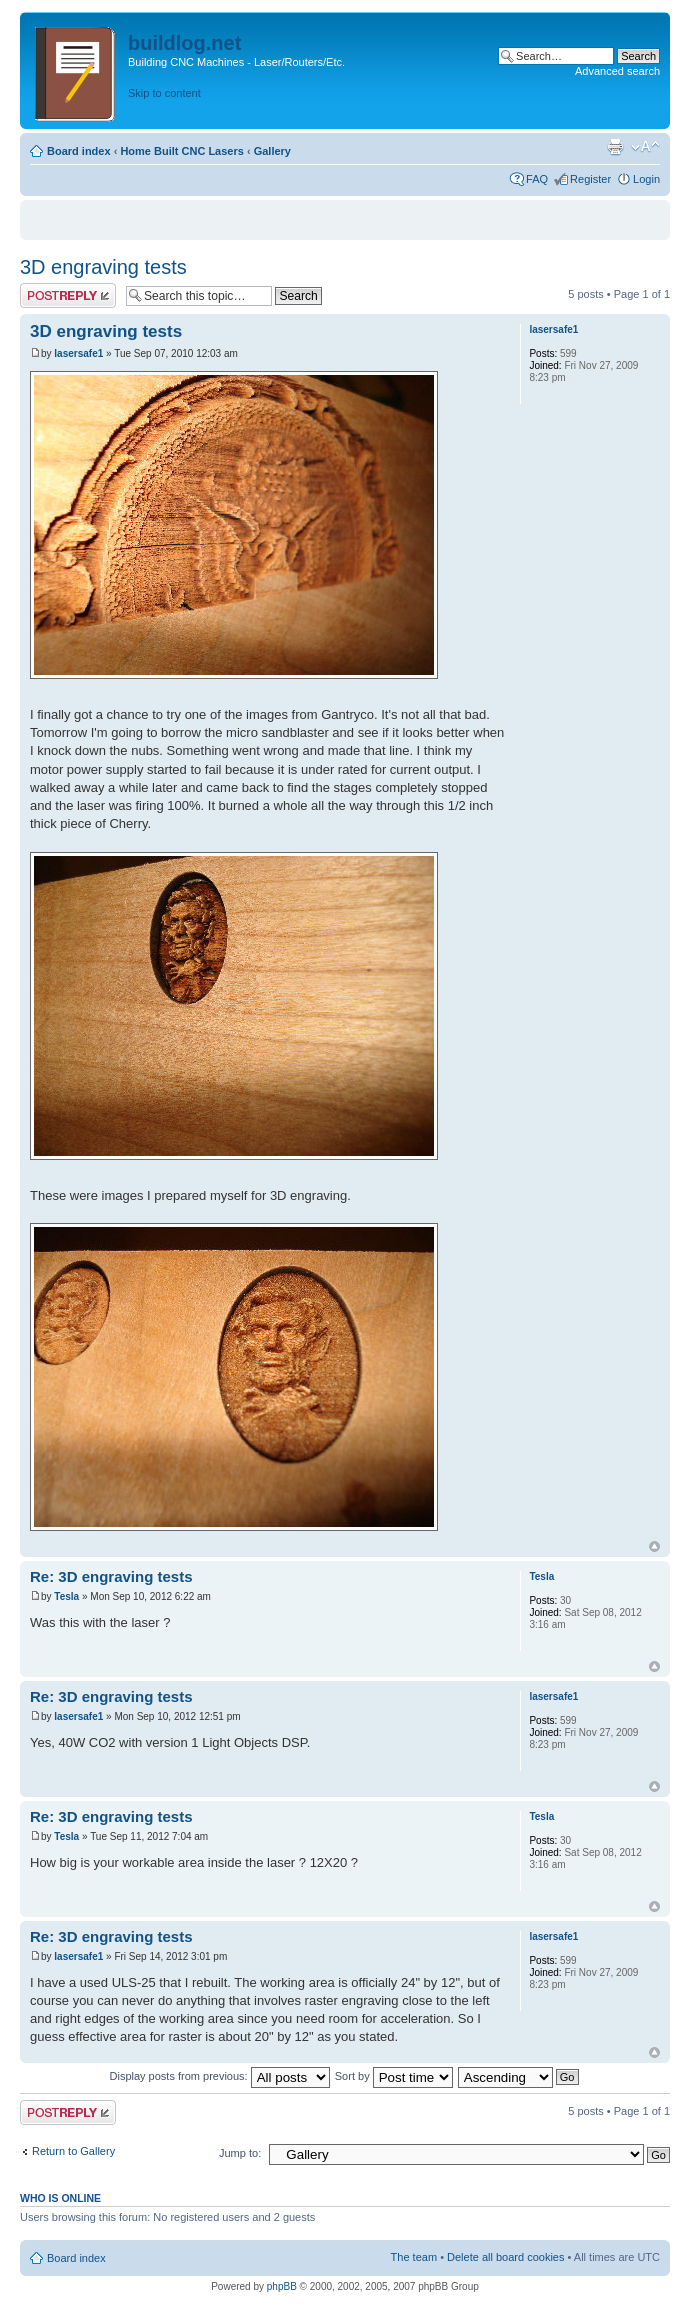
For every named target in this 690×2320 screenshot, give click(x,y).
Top (654, 1546)
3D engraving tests (103, 267)
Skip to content (164, 93)
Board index (79, 151)
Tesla (66, 1596)
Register (590, 179)
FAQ (537, 179)
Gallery (272, 151)
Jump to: (240, 2153)
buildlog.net (184, 43)
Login (646, 179)
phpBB (282, 2286)
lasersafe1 (78, 353)
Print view (615, 147)
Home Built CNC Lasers (181, 151)
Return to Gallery (73, 2151)
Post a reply (68, 295)
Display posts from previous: (220, 2076)
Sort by (394, 2076)
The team (414, 2257)
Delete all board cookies (505, 2257)
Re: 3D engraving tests (111, 1576)
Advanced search (617, 71)
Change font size (645, 147)
